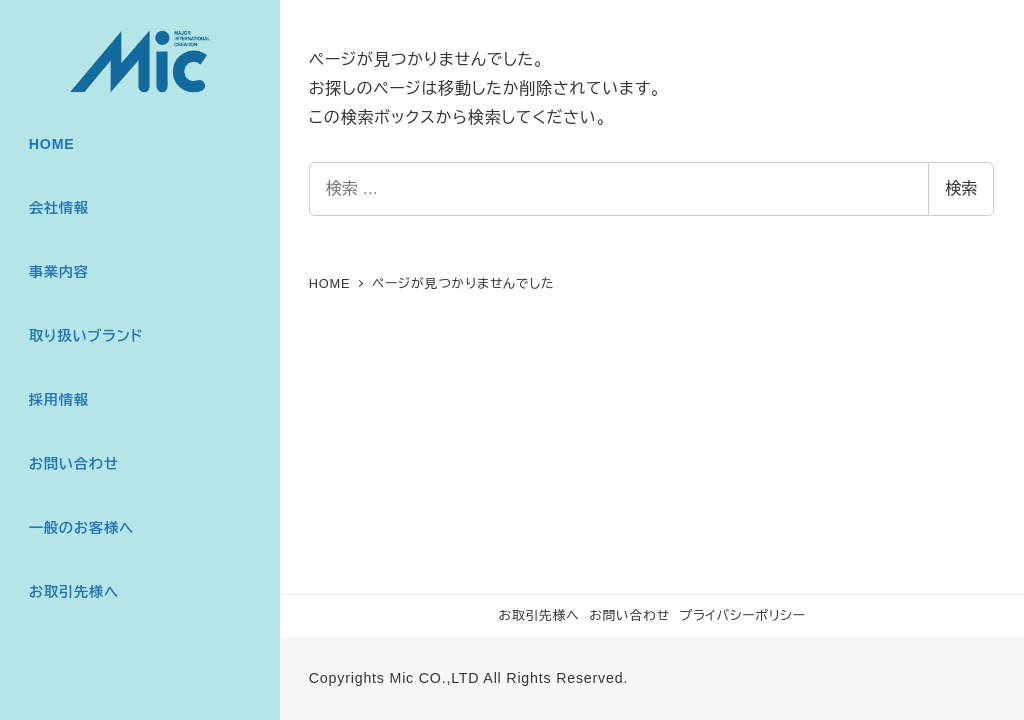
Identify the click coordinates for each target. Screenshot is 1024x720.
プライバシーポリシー (743, 615)
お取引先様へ (538, 615)
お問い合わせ (629, 615)
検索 (961, 188)
